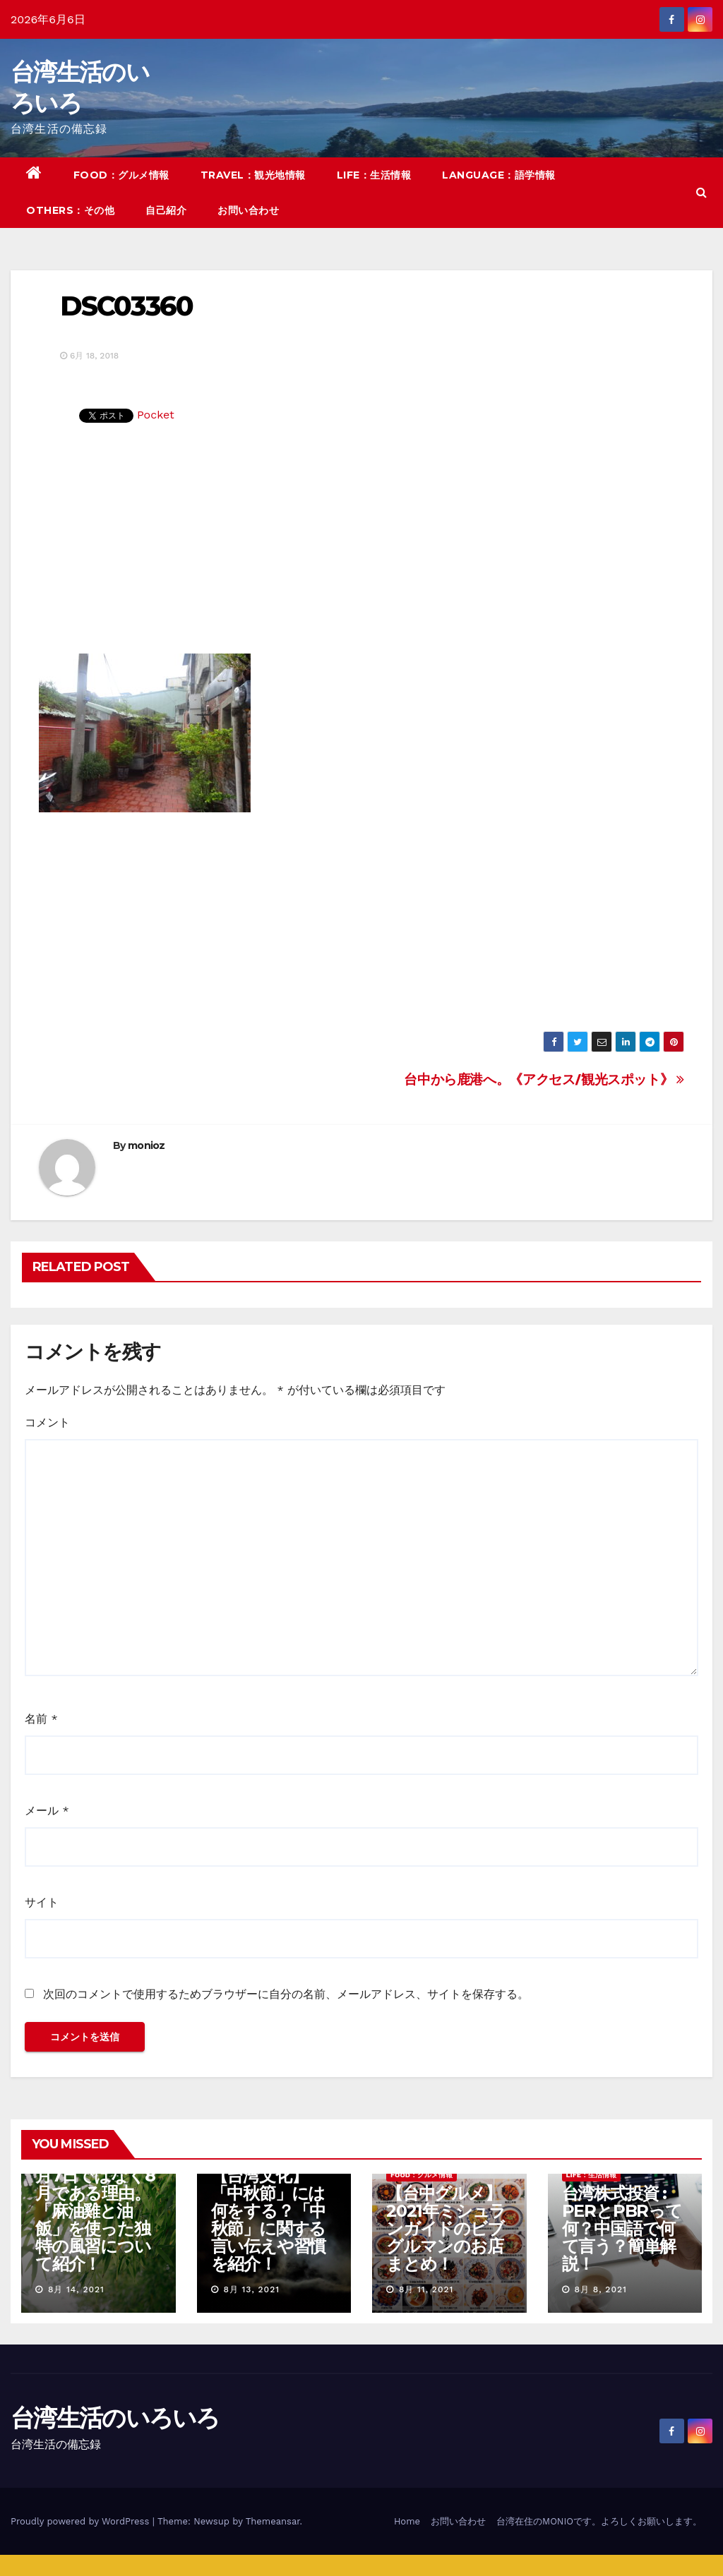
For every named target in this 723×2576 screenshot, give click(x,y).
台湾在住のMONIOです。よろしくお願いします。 (599, 2521)
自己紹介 (165, 210)
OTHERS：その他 (70, 210)
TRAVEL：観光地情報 (253, 175)
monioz (146, 1145)
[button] (701, 192)
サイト (42, 1902)
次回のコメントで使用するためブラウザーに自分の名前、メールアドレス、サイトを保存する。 (286, 1994)
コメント (47, 1422)
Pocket (155, 414)
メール (47, 1810)
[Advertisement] (361, 547)
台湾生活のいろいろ (115, 2418)
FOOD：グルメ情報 (121, 175)
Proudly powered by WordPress (82, 2521)
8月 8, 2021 (600, 2289)
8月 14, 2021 (76, 2289)
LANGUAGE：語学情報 (499, 175)
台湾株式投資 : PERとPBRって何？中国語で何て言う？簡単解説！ (622, 2228)
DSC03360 (126, 306)
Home (407, 2521)
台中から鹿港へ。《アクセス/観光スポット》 (544, 1079)
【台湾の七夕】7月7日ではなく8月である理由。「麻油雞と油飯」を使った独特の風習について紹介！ (96, 2211)
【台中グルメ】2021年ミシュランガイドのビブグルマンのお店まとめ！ (446, 2228)
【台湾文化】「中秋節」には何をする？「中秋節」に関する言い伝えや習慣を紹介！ (268, 2219)
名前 (41, 1719)
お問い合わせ (248, 210)
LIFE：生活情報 (374, 175)
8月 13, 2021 (251, 2289)
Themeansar (273, 2521)
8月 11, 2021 (426, 2289)
